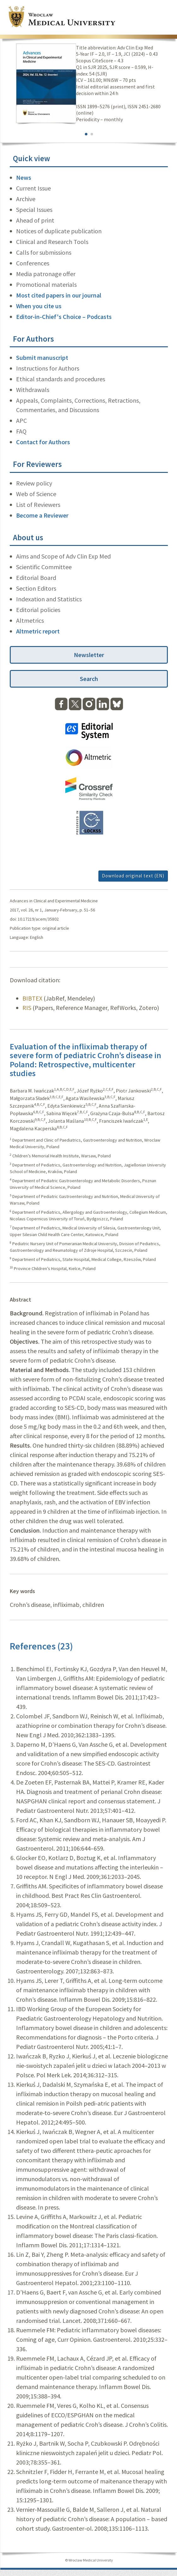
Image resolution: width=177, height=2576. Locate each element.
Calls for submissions (43, 252)
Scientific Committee (44, 567)
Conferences (32, 263)
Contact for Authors (43, 442)
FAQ (21, 431)
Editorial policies (38, 610)
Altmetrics (30, 620)
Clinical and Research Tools (52, 242)
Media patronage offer (45, 274)
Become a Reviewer (42, 515)
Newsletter (89, 655)
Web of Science (36, 494)
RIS (26, 1008)
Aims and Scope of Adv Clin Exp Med (63, 556)
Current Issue (33, 188)
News (23, 177)
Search (89, 679)
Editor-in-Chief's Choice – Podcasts (64, 317)
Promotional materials (46, 284)
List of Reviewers (38, 504)
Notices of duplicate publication (59, 231)
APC (21, 420)
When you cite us (39, 306)
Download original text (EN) (133, 876)
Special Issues (34, 209)
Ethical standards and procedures (60, 379)
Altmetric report (38, 631)
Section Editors (36, 588)
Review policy (34, 483)
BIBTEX (32, 998)
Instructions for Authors (47, 368)
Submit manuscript (42, 357)
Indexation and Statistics (49, 599)
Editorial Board (36, 578)
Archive (25, 199)
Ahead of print (35, 220)
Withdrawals (32, 390)
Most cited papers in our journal (58, 295)
